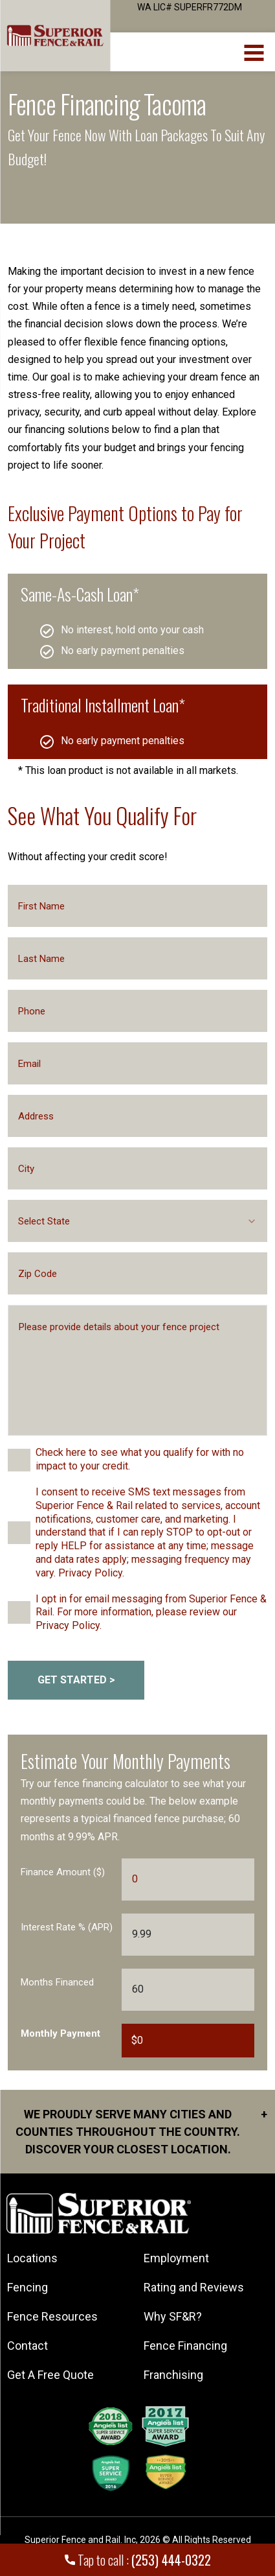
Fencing (27, 2287)
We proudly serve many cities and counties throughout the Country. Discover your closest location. (141, 2130)
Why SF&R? (173, 2316)
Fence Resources (52, 2316)
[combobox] (137, 1221)
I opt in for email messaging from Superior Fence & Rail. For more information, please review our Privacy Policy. (151, 1612)
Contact (27, 2345)
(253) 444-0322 (171, 2560)
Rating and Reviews (194, 2287)
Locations (32, 2258)
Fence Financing (185, 2345)
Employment (176, 2258)
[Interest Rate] (188, 1935)
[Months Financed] (188, 1990)
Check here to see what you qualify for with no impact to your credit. (140, 1459)
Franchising (173, 2375)
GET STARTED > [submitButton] (76, 1680)
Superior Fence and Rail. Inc (80, 2540)
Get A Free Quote (50, 2375)
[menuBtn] (254, 51)
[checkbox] (19, 1460)
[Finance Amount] (188, 1879)
